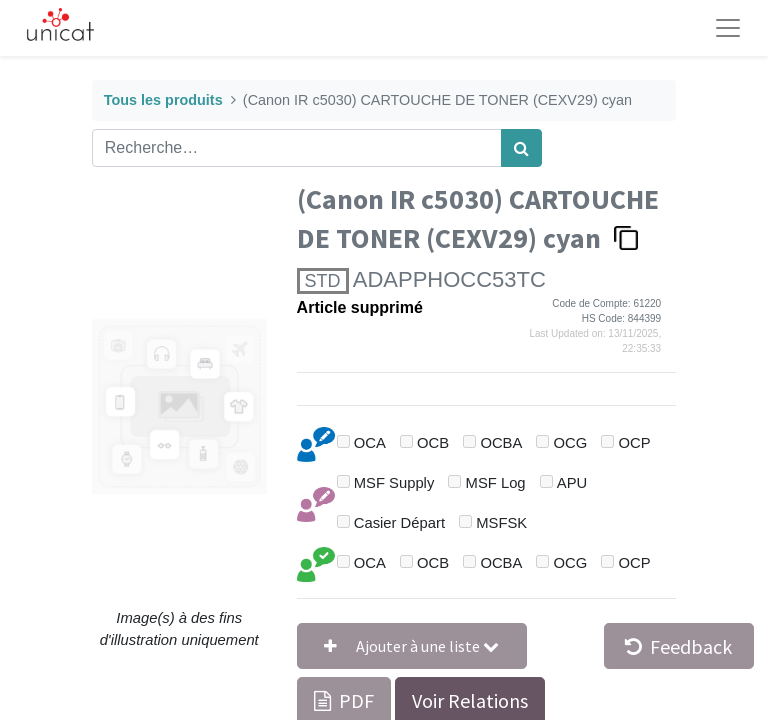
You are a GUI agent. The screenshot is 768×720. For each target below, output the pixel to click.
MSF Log (496, 483)
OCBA (501, 443)
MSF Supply (394, 483)
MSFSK (501, 523)
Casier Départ (399, 523)
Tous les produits (163, 100)
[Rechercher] (521, 148)
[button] (412, 646)
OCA (370, 443)
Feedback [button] (678, 646)
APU (572, 483)
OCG (571, 443)
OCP (635, 443)
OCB (433, 443)
